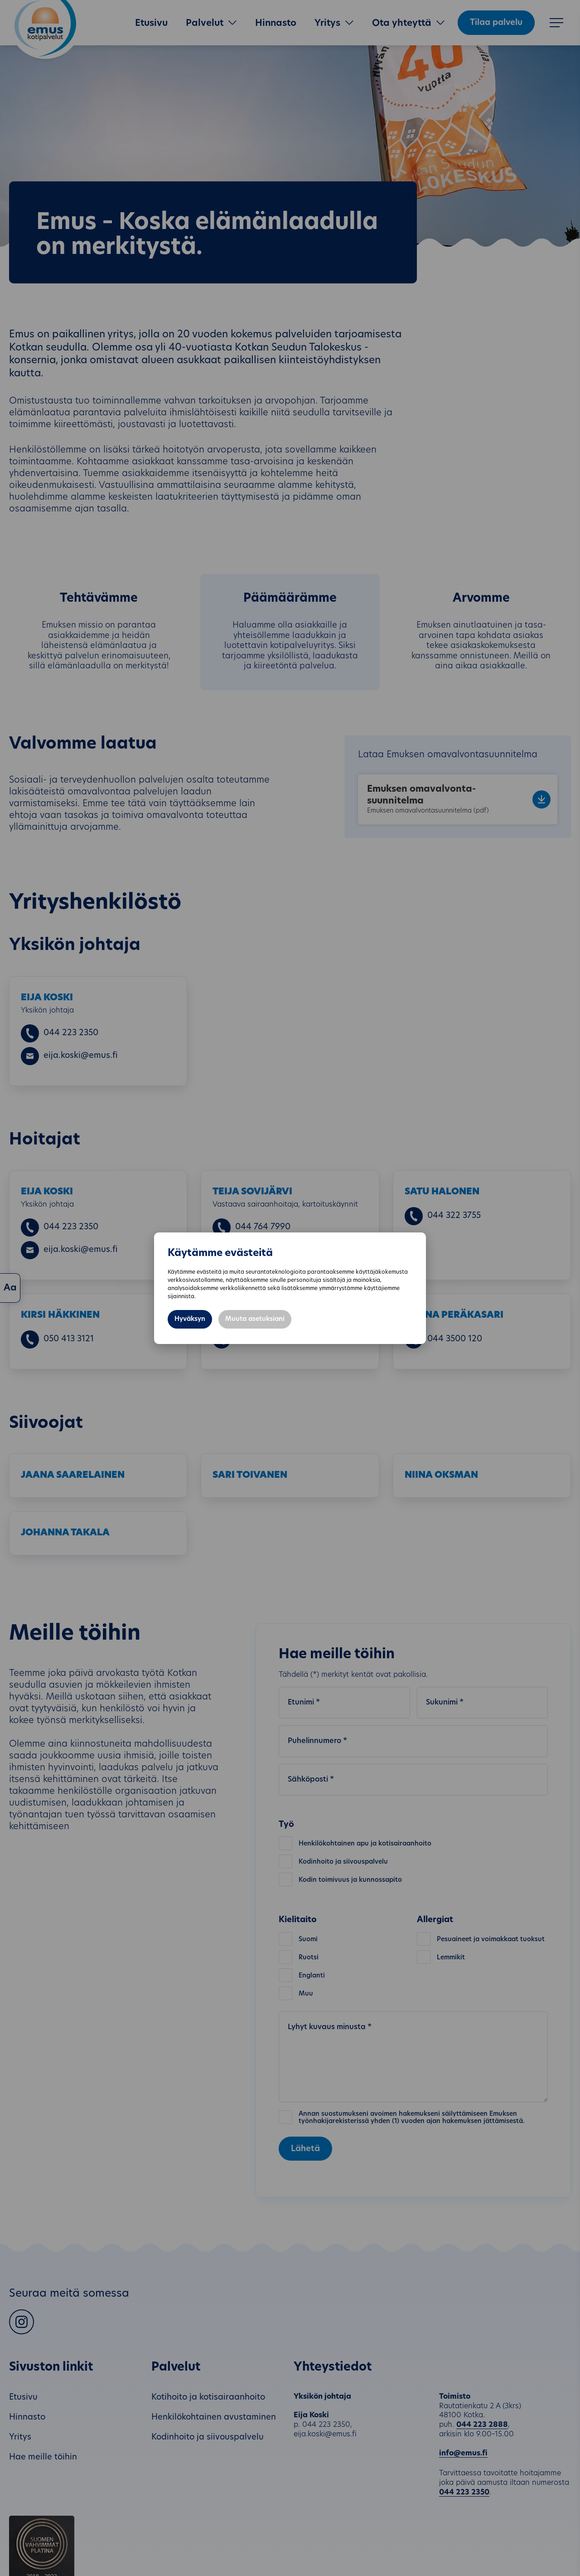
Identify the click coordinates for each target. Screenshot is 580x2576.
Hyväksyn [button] (189, 1319)
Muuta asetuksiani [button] (255, 1319)
